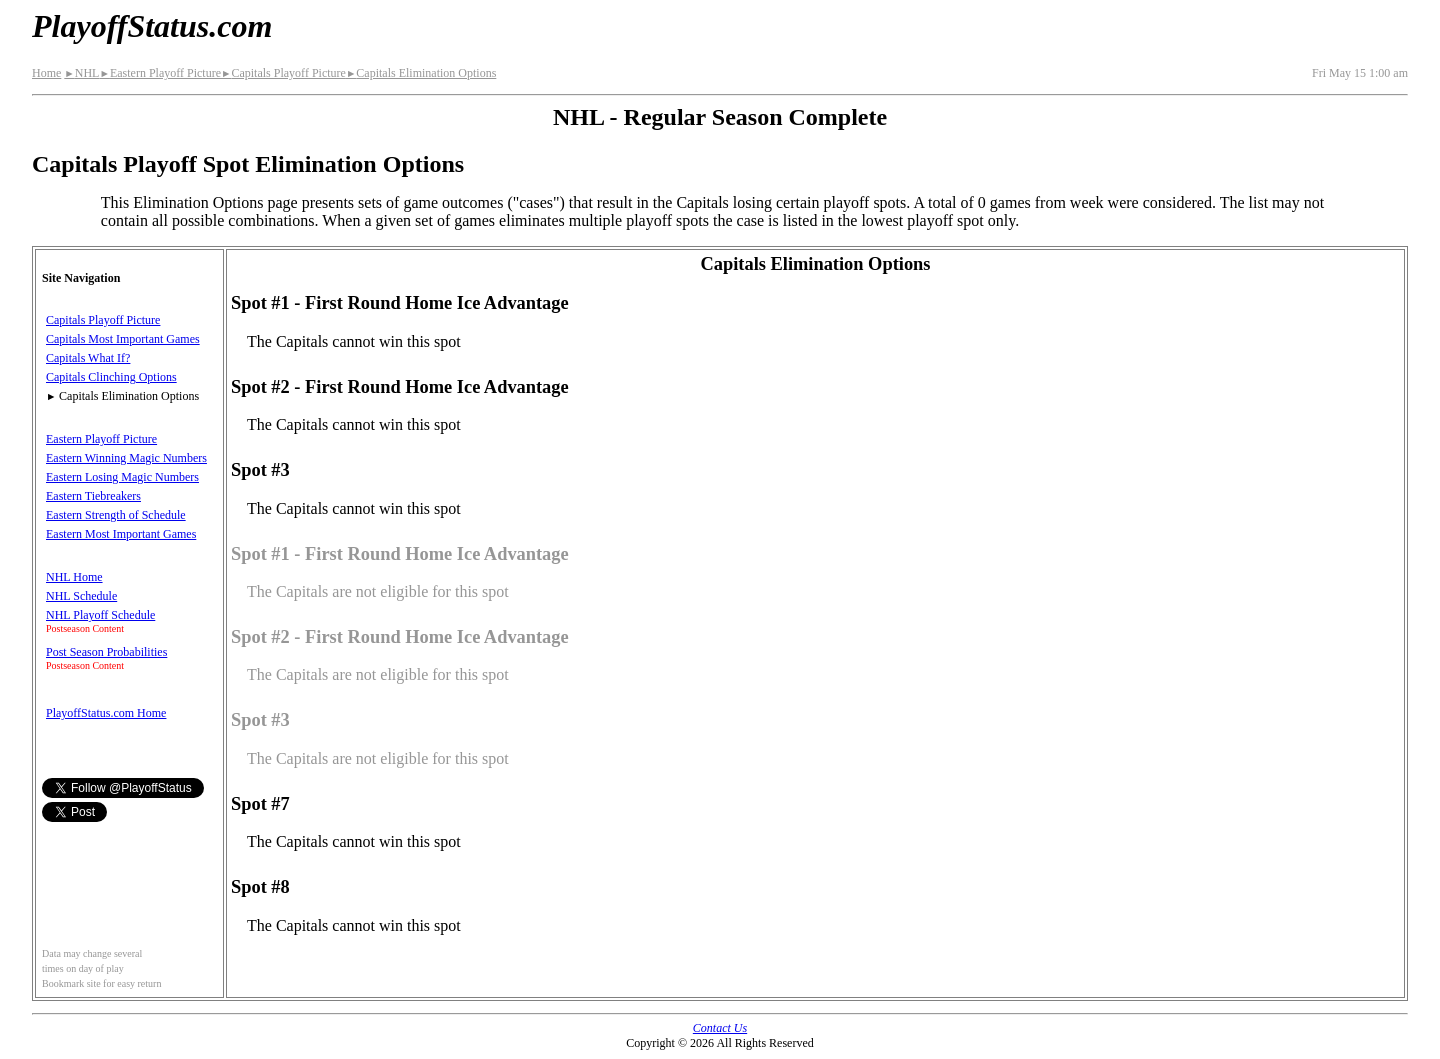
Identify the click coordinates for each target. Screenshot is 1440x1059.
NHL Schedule (81, 596)
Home (46, 73)
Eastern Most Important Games (121, 534)
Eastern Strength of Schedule (116, 515)
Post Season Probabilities (106, 652)
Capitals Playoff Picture (283, 73)
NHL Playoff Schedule (100, 615)
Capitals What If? (88, 358)
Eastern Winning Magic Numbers (126, 458)
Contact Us (720, 1028)
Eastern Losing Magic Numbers (122, 477)
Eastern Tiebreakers (93, 496)
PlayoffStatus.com (152, 26)
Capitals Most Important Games (123, 339)
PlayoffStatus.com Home (106, 713)
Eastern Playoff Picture (160, 73)
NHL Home (74, 577)
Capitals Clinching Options (111, 377)
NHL (81, 73)
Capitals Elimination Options (421, 73)
